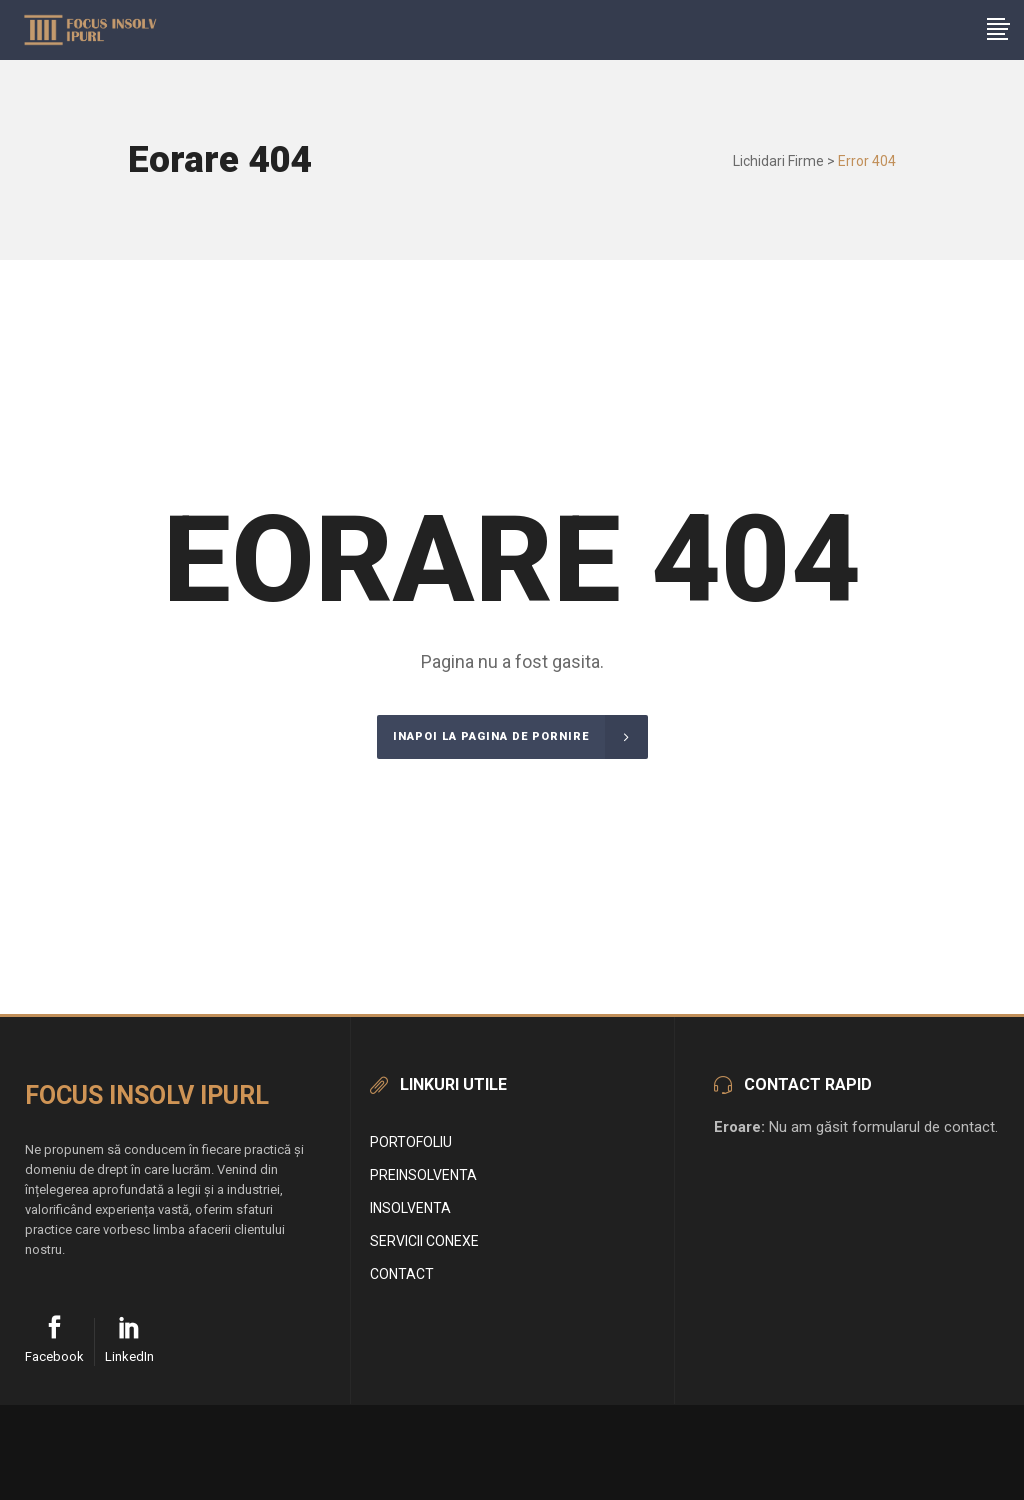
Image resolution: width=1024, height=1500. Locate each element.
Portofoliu (411, 1142)
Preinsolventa (423, 1175)
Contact (402, 1274)
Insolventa (410, 1208)
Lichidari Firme (778, 161)
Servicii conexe (424, 1241)
